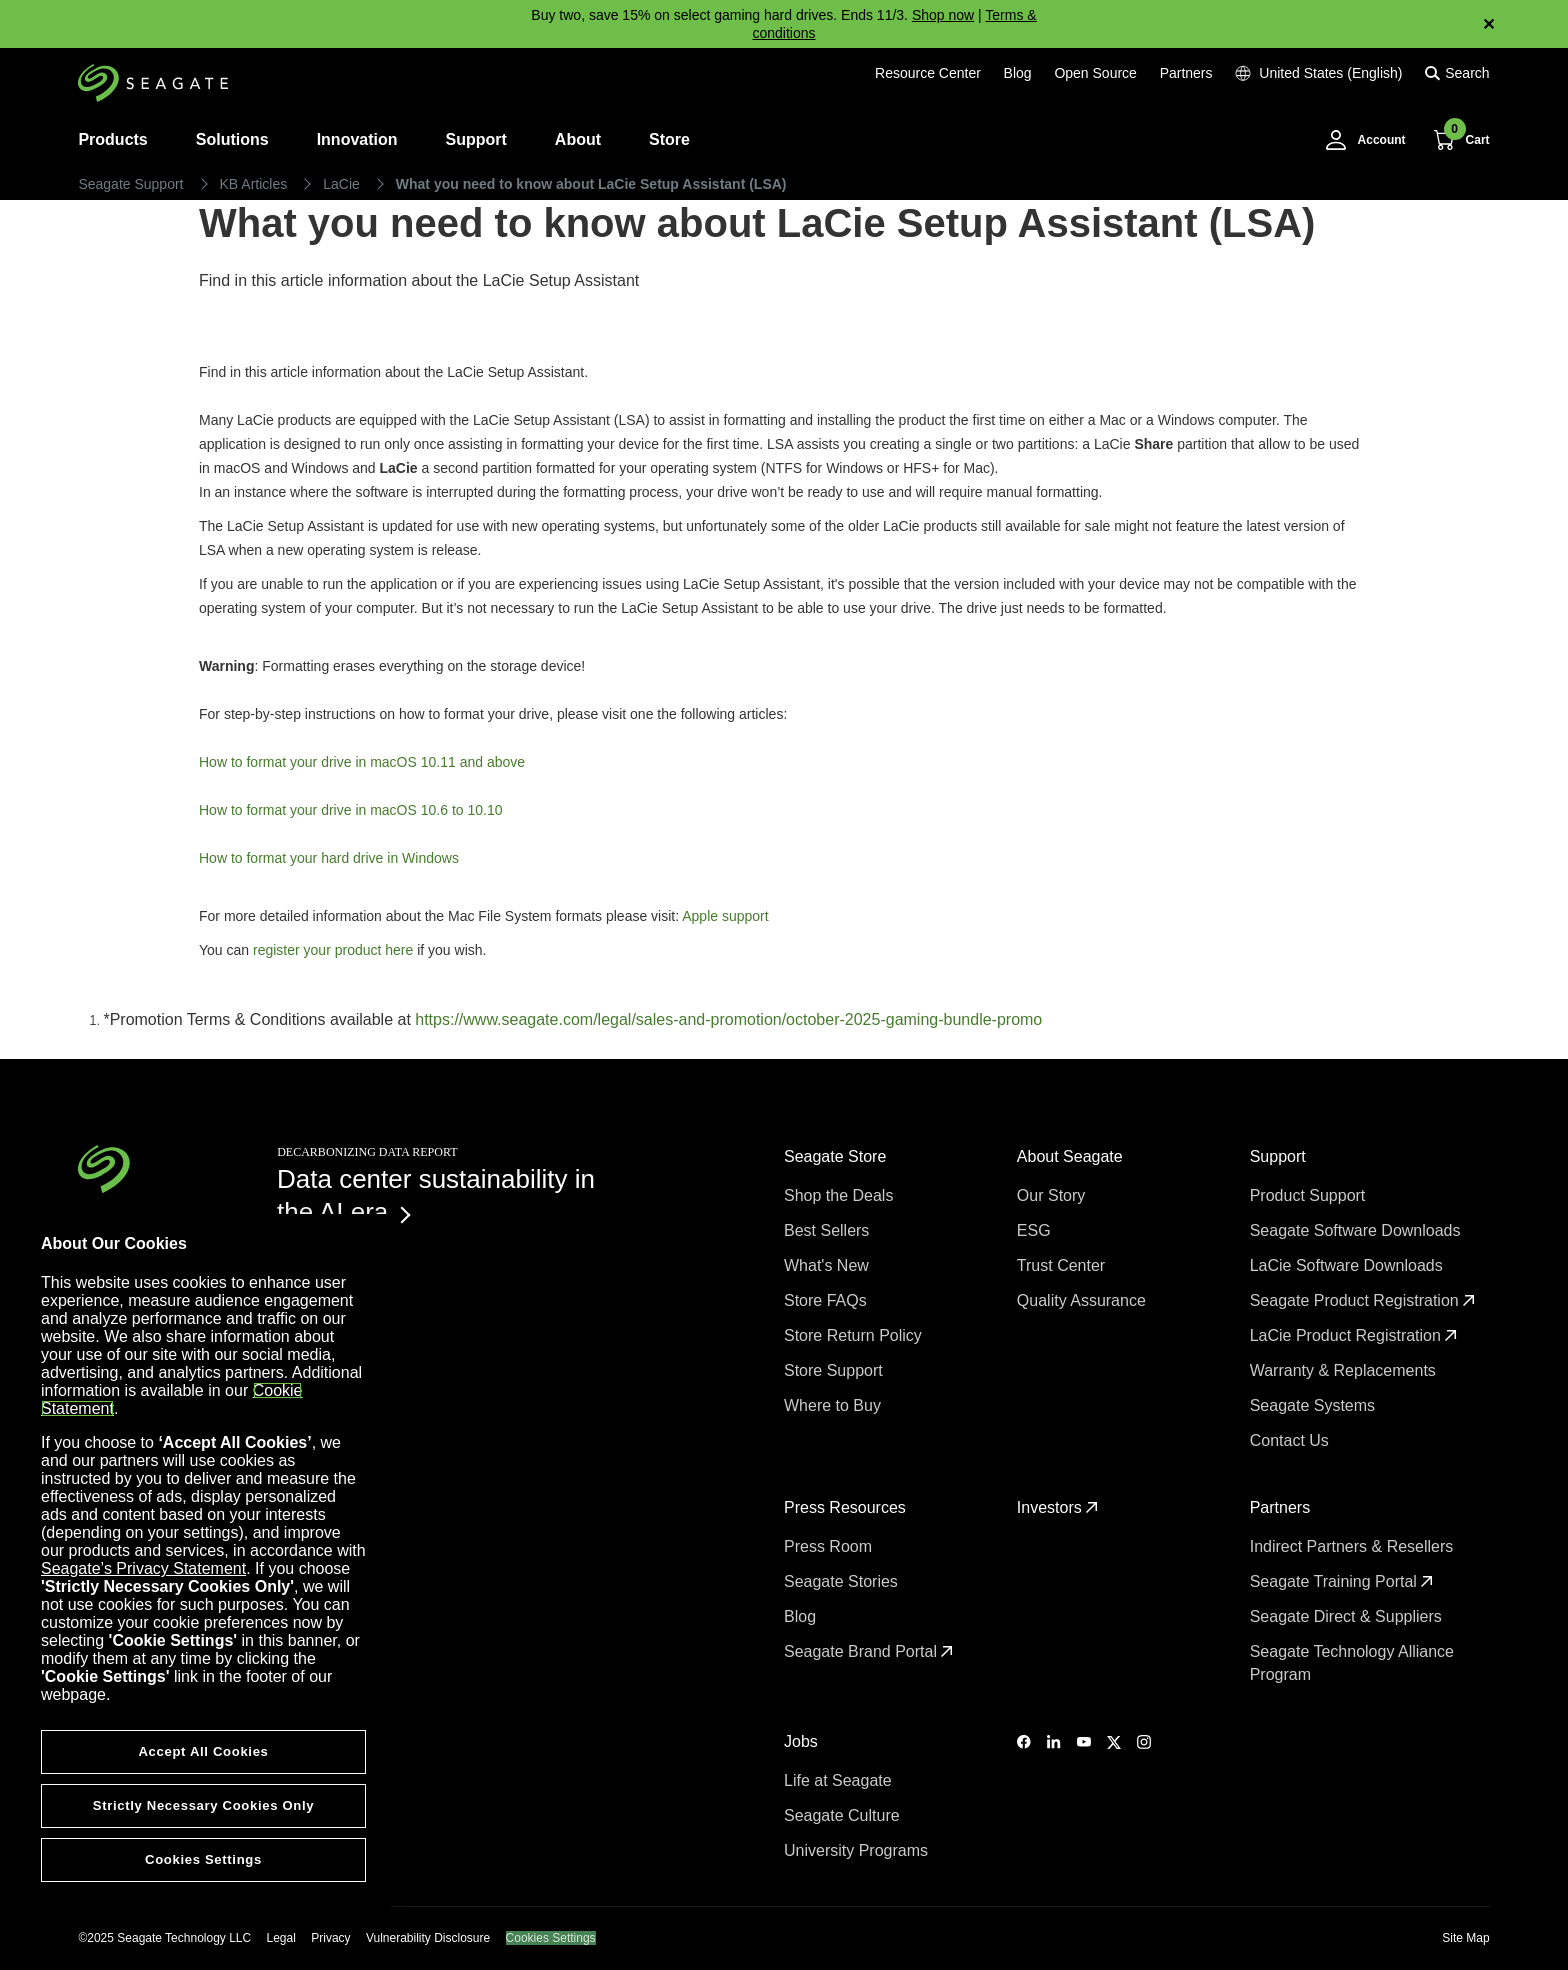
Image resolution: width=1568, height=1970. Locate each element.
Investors (1057, 1507)
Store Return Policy (855, 1335)
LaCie (341, 184)
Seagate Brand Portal (868, 1651)
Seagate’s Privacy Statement (143, 1568)
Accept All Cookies (203, 1751)
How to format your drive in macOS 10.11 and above (362, 762)
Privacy (330, 1938)
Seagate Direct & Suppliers (1348, 1616)
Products (112, 139)
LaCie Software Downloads (1348, 1265)
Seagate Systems (1315, 1405)
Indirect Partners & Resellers (1354, 1546)
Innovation (357, 139)
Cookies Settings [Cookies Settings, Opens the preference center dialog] (203, 1859)
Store (669, 139)
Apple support (725, 916)
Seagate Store (837, 1156)
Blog (1018, 73)
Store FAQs (827, 1300)
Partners (1186, 73)
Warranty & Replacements (1345, 1370)
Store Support (835, 1370)
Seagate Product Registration (1362, 1300)
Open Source (1095, 73)
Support (476, 139)
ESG (1036, 1230)
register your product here (331, 950)
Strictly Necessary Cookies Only (203, 1805)
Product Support (1310, 1195)
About (578, 139)
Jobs (803, 1741)
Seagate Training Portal (1342, 1581)
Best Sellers (829, 1230)
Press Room (830, 1546)
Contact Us (1292, 1440)
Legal (281, 1938)
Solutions (232, 139)
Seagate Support (130, 184)
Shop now (943, 15)
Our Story (1053, 1195)
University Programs (858, 1850)
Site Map (1465, 1938)
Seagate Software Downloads (1357, 1230)
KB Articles (254, 184)
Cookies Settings (551, 1938)
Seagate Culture (844, 1815)
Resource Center (928, 73)
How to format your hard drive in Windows (329, 858)
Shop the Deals (843, 1195)
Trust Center (1063, 1265)
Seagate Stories (843, 1581)
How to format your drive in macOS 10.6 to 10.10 (350, 810)
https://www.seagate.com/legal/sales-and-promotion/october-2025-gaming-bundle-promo (728, 1019)
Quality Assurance (1083, 1300)
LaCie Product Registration (1354, 1335)
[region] (203, 1568)
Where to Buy (834, 1405)
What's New (828, 1265)
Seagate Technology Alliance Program (1352, 1663)
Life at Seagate (840, 1780)
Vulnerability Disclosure (428, 1938)
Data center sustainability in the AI (436, 1195)
